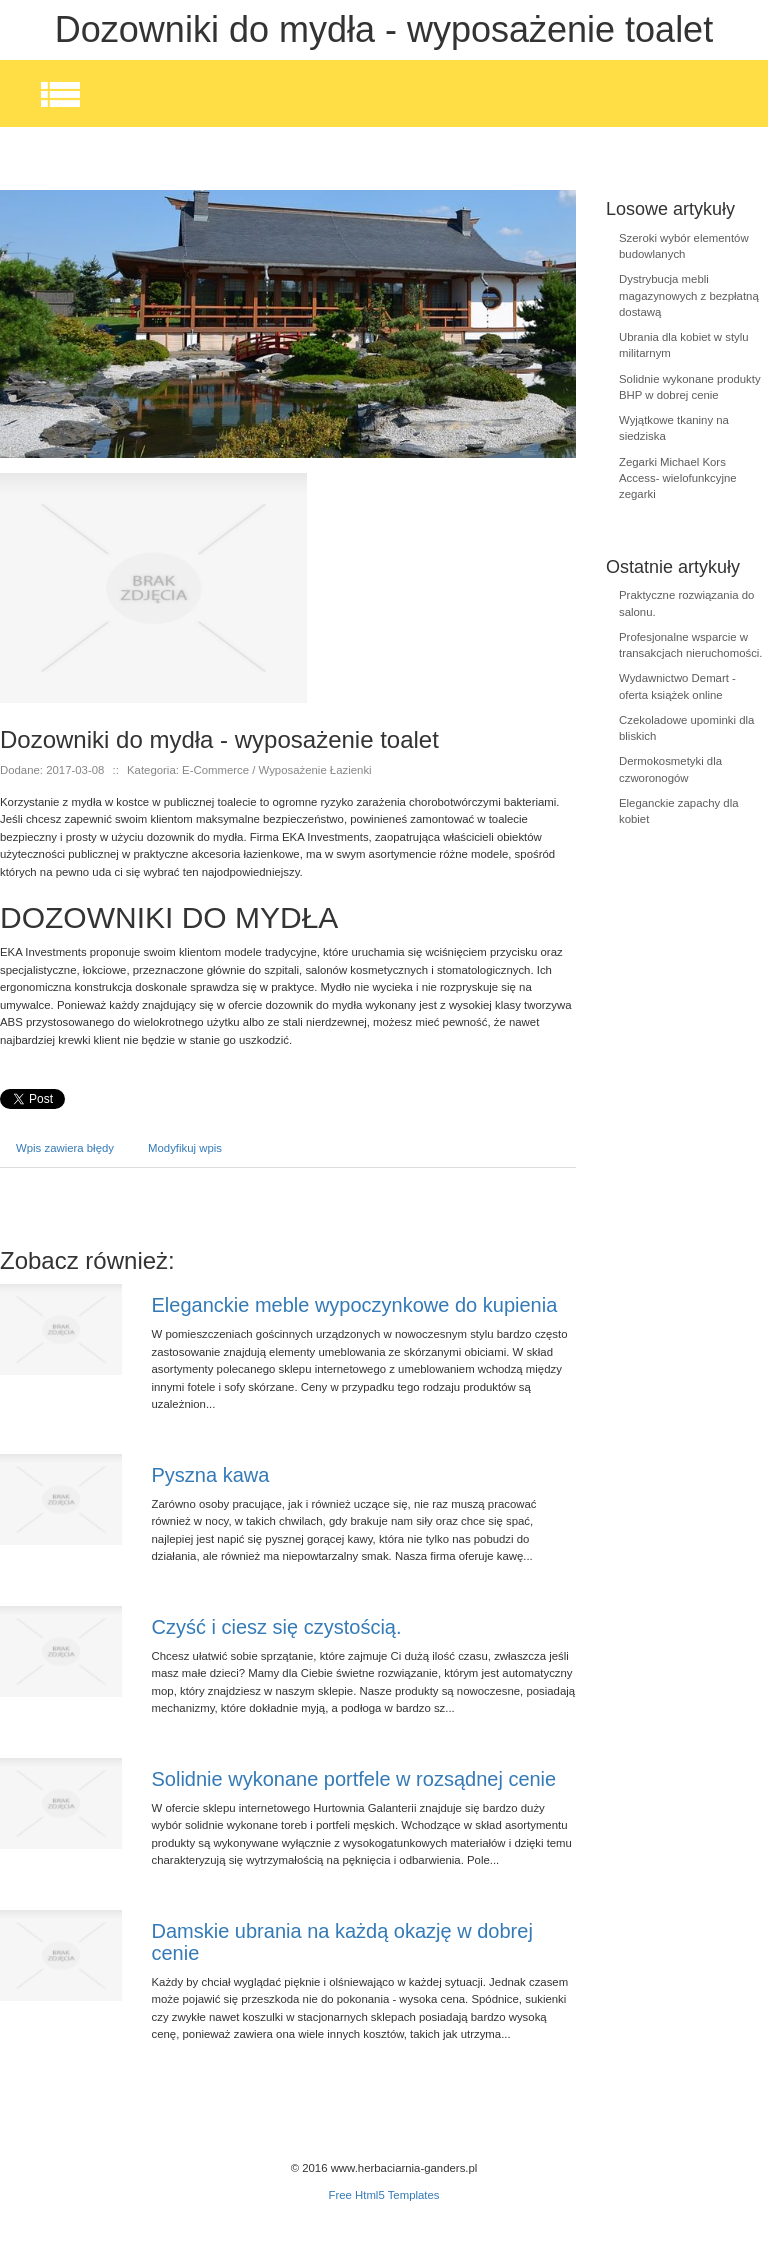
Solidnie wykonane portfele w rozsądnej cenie (354, 1779)
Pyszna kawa (211, 1475)
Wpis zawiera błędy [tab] (65, 1148)
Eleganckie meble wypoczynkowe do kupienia (355, 1305)
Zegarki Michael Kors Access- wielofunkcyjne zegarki (678, 478)
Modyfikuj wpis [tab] (185, 1148)
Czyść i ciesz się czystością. (277, 1627)
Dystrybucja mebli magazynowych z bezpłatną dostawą (689, 295)
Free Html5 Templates (383, 2195)
